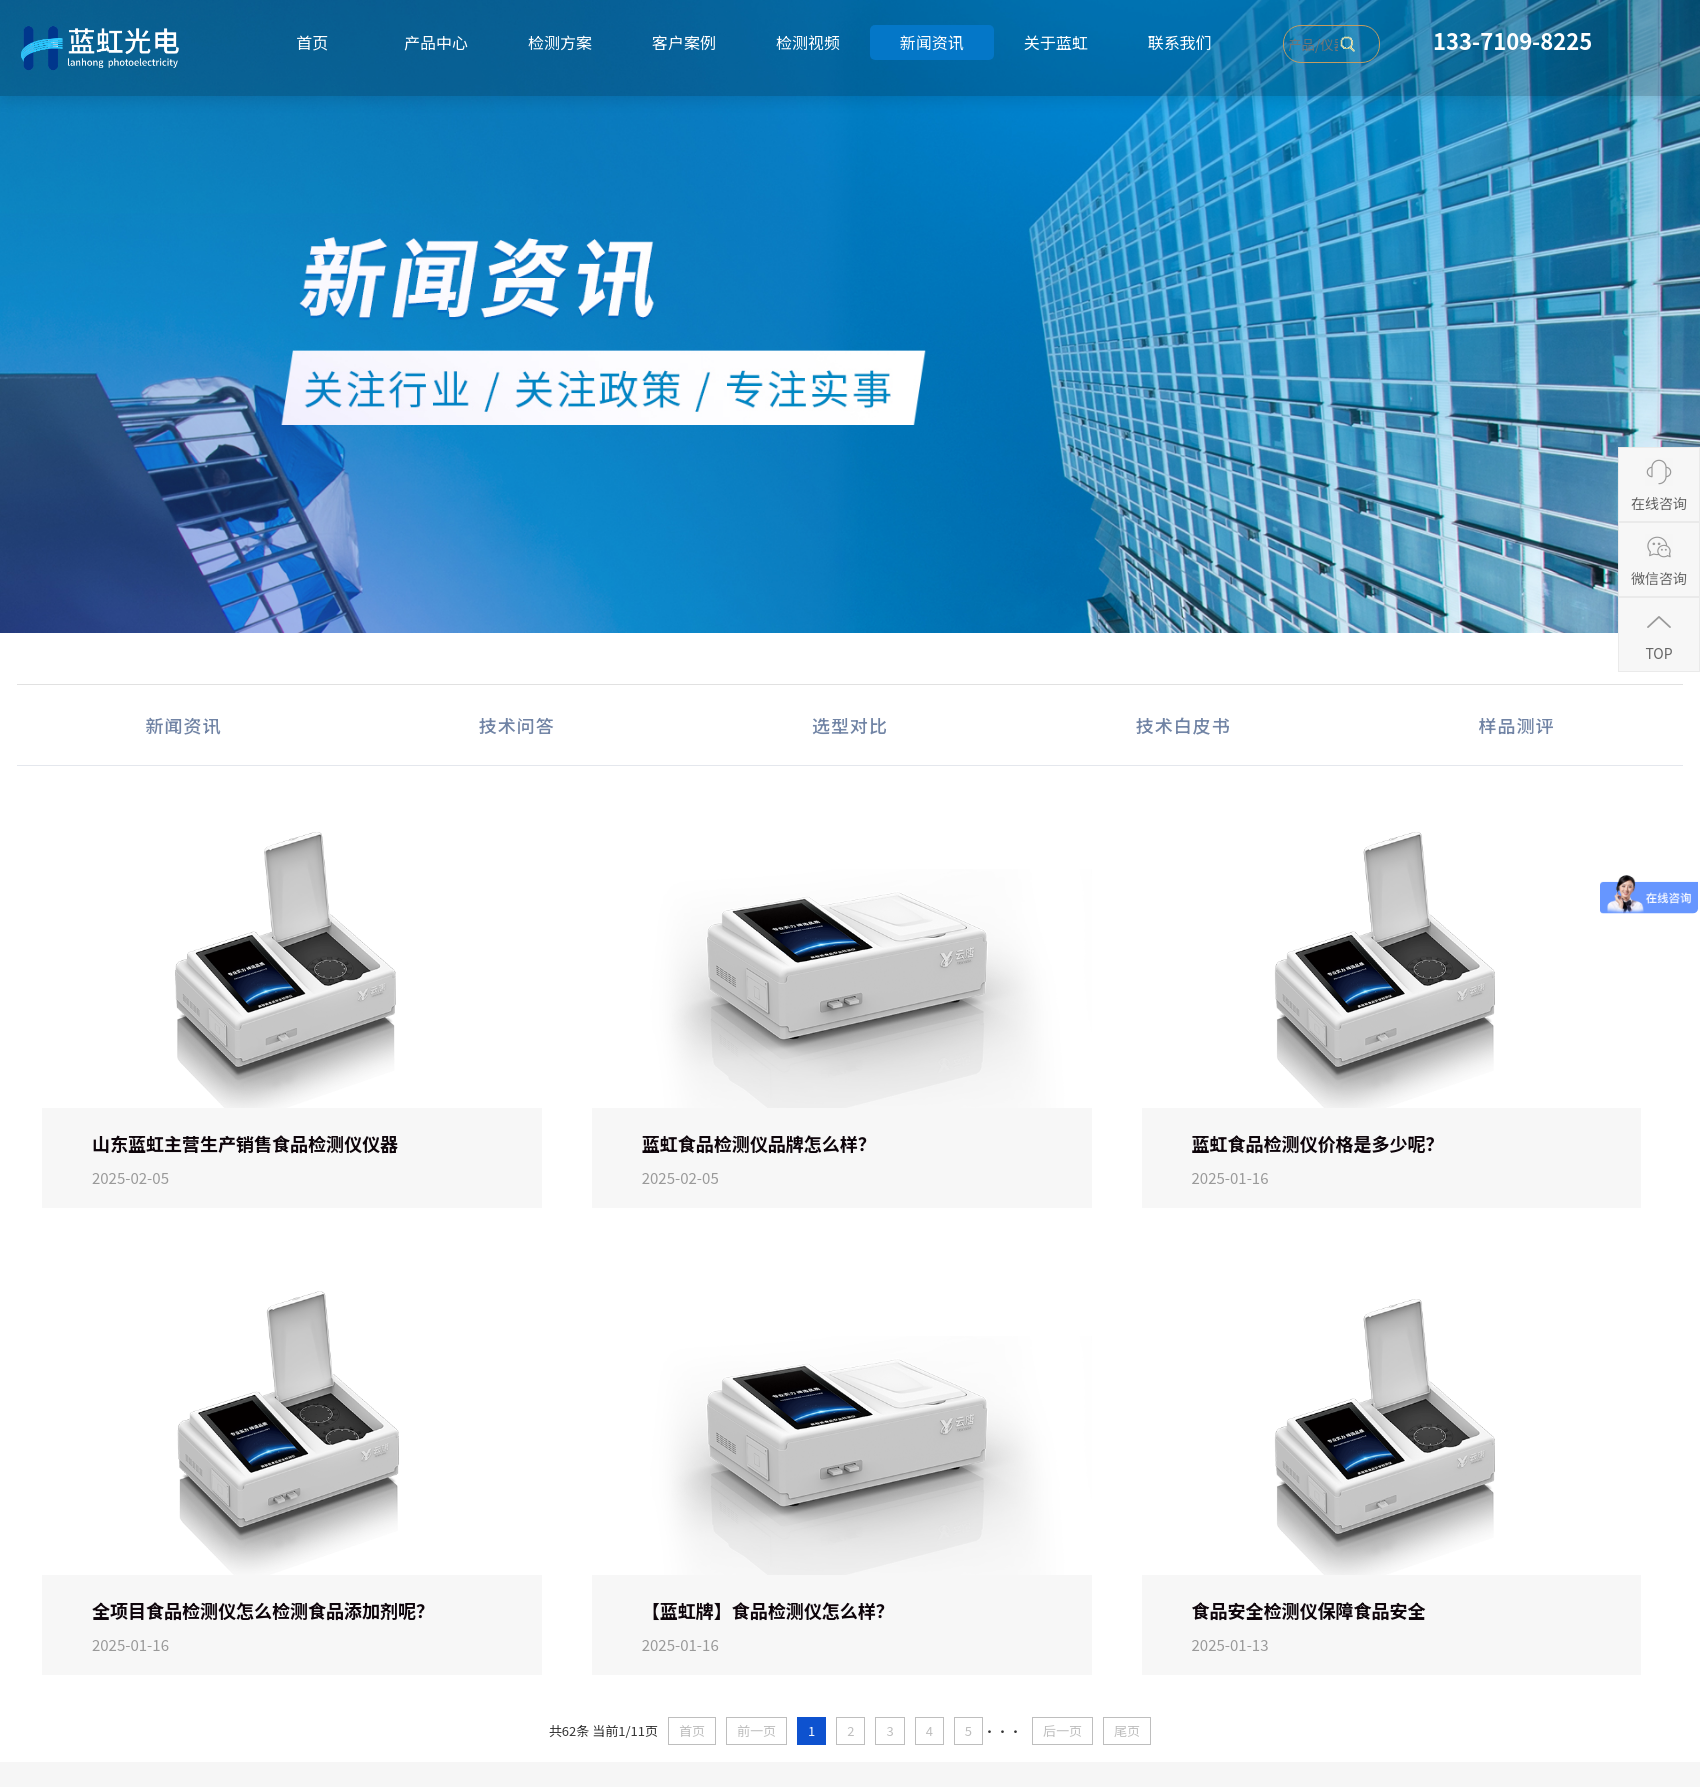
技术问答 (517, 725)
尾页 (1127, 1730)
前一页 (756, 1730)
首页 (312, 42)
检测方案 (560, 42)
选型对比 (850, 725)
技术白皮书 (1183, 725)
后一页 (1062, 1730)
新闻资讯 (932, 42)
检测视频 (808, 42)
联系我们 (1180, 42)
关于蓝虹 (1056, 42)
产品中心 (436, 42)
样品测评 (1516, 725)
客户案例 (684, 42)
